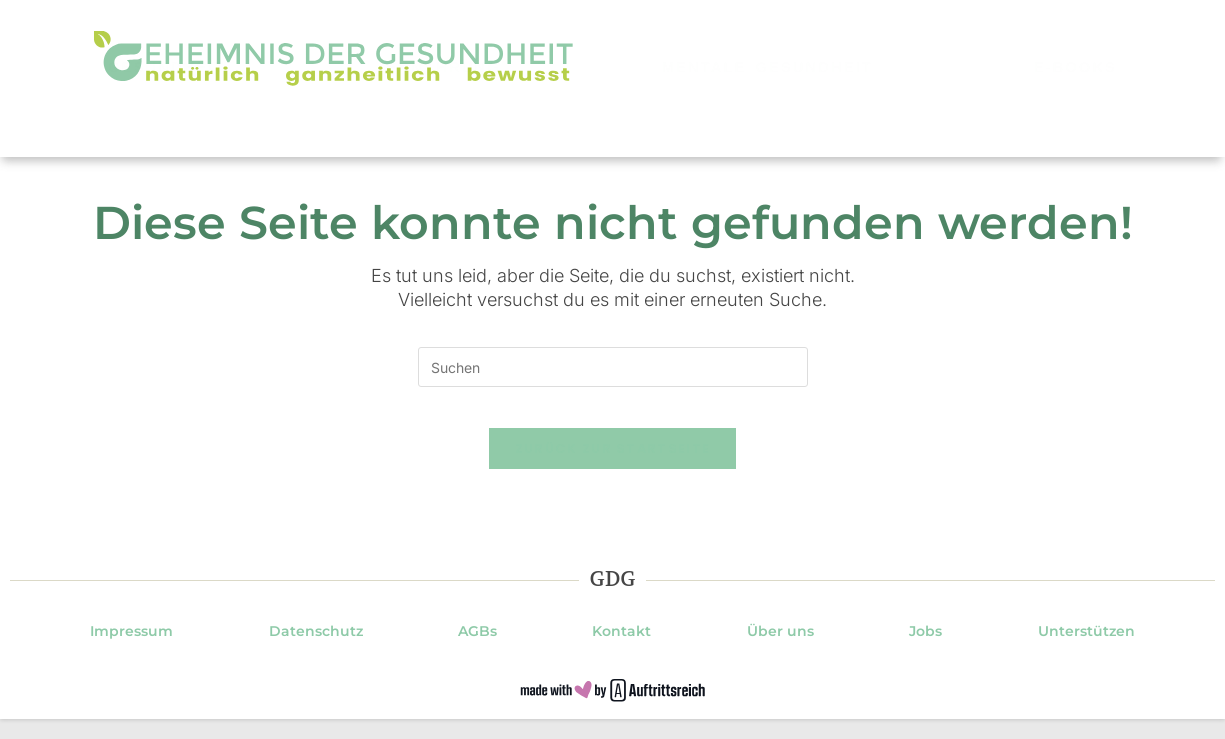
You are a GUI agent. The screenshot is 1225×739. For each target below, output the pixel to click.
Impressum (131, 651)
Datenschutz (316, 651)
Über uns (780, 651)
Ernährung (443, 126)
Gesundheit (166, 126)
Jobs (925, 651)
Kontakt (621, 651)
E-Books (1075, 126)
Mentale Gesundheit (767, 126)
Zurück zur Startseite (612, 468)
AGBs (477, 651)
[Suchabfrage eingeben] (613, 367)
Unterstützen (1086, 651)
